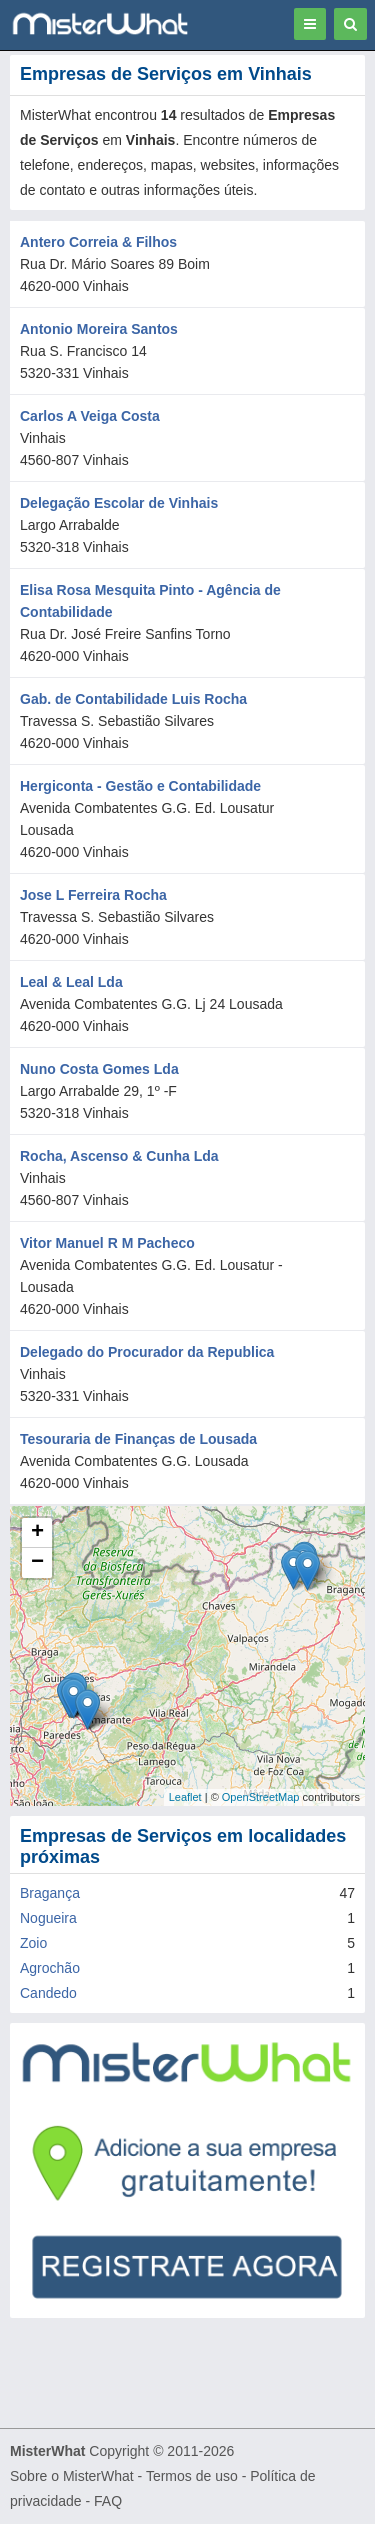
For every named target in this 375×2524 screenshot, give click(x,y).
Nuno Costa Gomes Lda (99, 1069)
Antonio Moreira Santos (99, 329)
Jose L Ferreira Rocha (93, 895)
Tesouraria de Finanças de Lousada (138, 1439)
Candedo (48, 1993)
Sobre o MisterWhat (72, 2476)
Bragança (50, 1893)
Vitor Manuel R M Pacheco (107, 1243)
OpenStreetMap (261, 1797)
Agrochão (50, 1968)
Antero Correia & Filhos (98, 242)
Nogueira (48, 1918)
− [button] (37, 1563)
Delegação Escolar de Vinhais (119, 503)
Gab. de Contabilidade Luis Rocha (133, 699)
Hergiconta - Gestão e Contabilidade (140, 786)
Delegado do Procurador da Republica (147, 1352)
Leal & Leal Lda (71, 982)
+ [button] (37, 1533)
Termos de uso (192, 2476)
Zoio (33, 1943)
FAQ (108, 2501)
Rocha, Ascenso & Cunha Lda (119, 1156)
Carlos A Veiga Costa (90, 416)
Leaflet (185, 1797)
